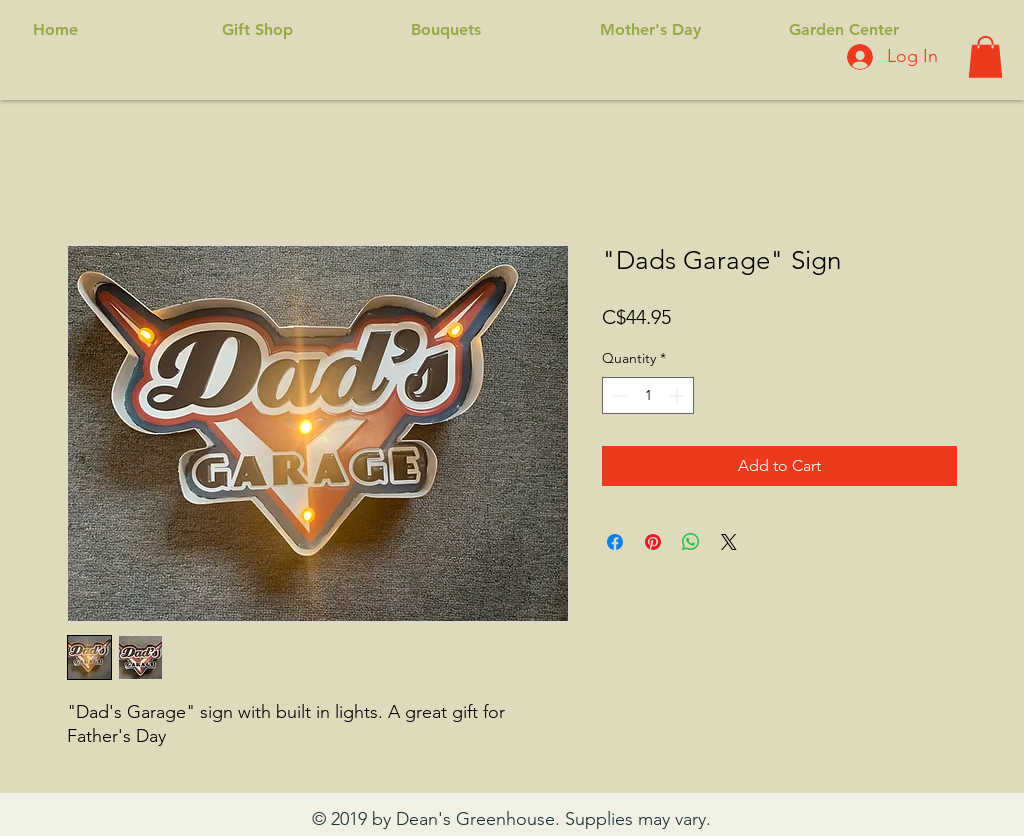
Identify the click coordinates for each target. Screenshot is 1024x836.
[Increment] (678, 395)
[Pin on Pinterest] (653, 542)
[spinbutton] (648, 395)
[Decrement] (617, 395)
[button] (985, 57)
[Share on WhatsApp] (691, 542)
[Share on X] (729, 542)
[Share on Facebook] (615, 542)
